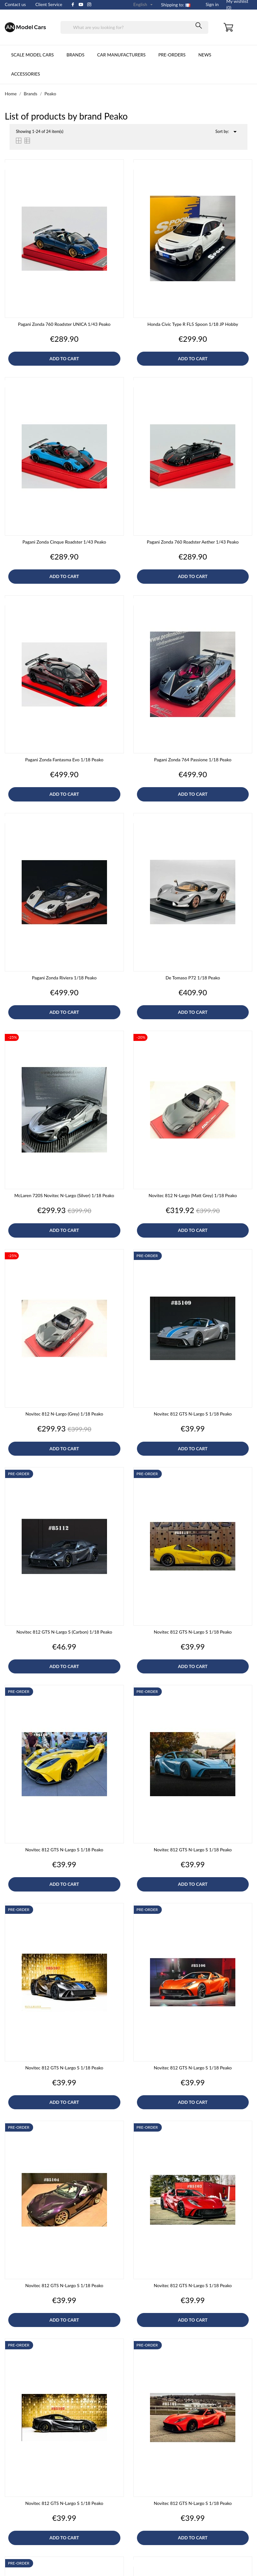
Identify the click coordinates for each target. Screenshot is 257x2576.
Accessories (25, 74)
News (204, 54)
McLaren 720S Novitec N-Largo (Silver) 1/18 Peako (64, 1195)
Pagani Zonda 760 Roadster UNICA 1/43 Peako (64, 324)
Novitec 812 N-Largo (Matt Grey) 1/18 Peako (193, 1195)
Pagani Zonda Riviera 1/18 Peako (64, 977)
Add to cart (64, 358)
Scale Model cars (32, 54)
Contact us (15, 4)
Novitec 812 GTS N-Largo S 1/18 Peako (193, 1413)
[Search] (135, 27)
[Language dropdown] (143, 4)
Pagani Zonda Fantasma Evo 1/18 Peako (64, 759)
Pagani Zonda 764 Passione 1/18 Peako (193, 759)
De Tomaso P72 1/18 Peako (193, 977)
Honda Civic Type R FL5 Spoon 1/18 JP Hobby (192, 324)
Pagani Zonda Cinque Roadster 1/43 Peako (64, 542)
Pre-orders (172, 54)
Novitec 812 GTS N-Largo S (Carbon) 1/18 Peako (64, 1632)
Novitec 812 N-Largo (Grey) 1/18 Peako (64, 1413)
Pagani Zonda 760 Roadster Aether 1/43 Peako (193, 542)
